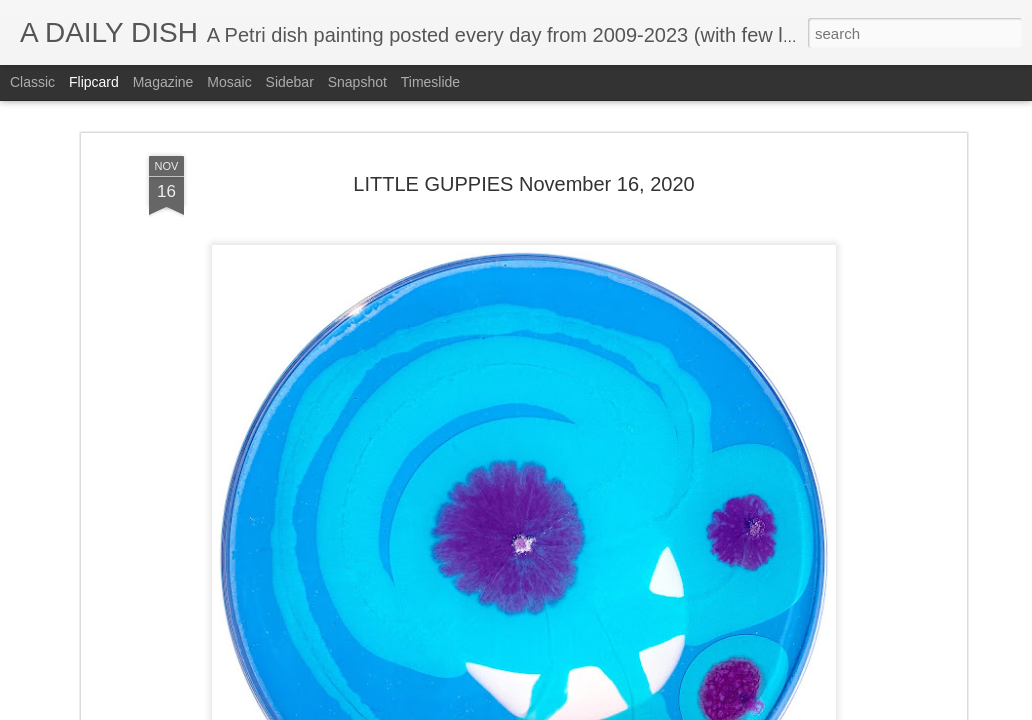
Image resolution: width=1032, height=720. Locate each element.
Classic (32, 82)
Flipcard (94, 82)
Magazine (163, 82)
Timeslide (430, 82)
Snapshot (357, 82)
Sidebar (290, 82)
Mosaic (229, 82)
